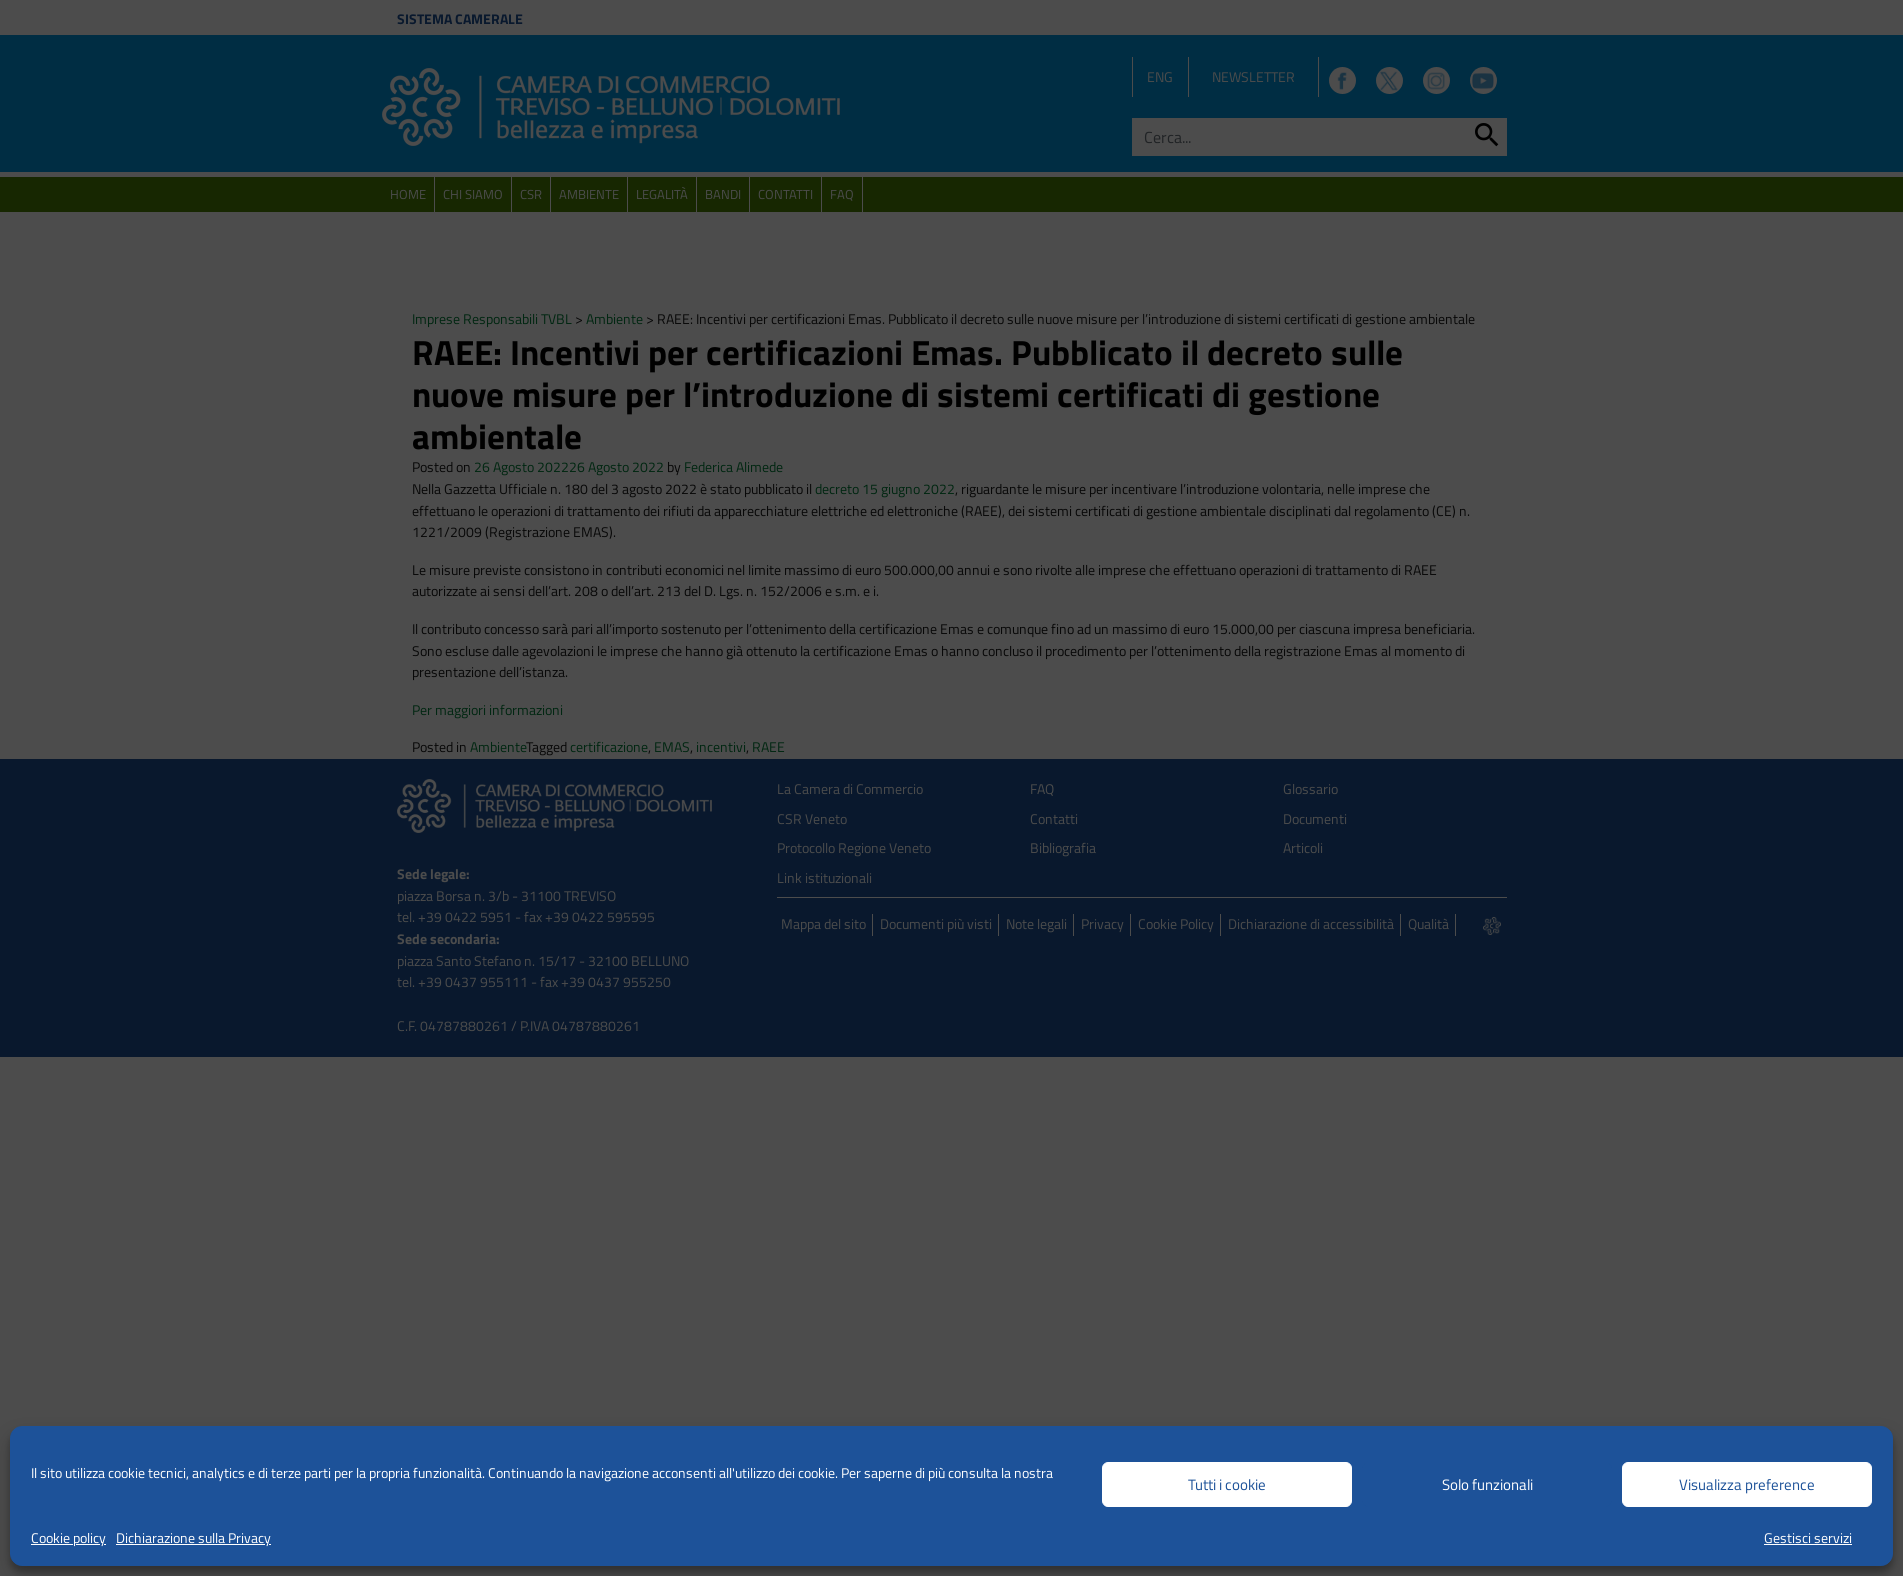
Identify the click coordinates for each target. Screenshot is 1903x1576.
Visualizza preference (1747, 1484)
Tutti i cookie (1227, 1484)
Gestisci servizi (1808, 1537)
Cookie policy (68, 1537)
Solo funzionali (1487, 1484)
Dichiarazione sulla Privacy (193, 1537)
